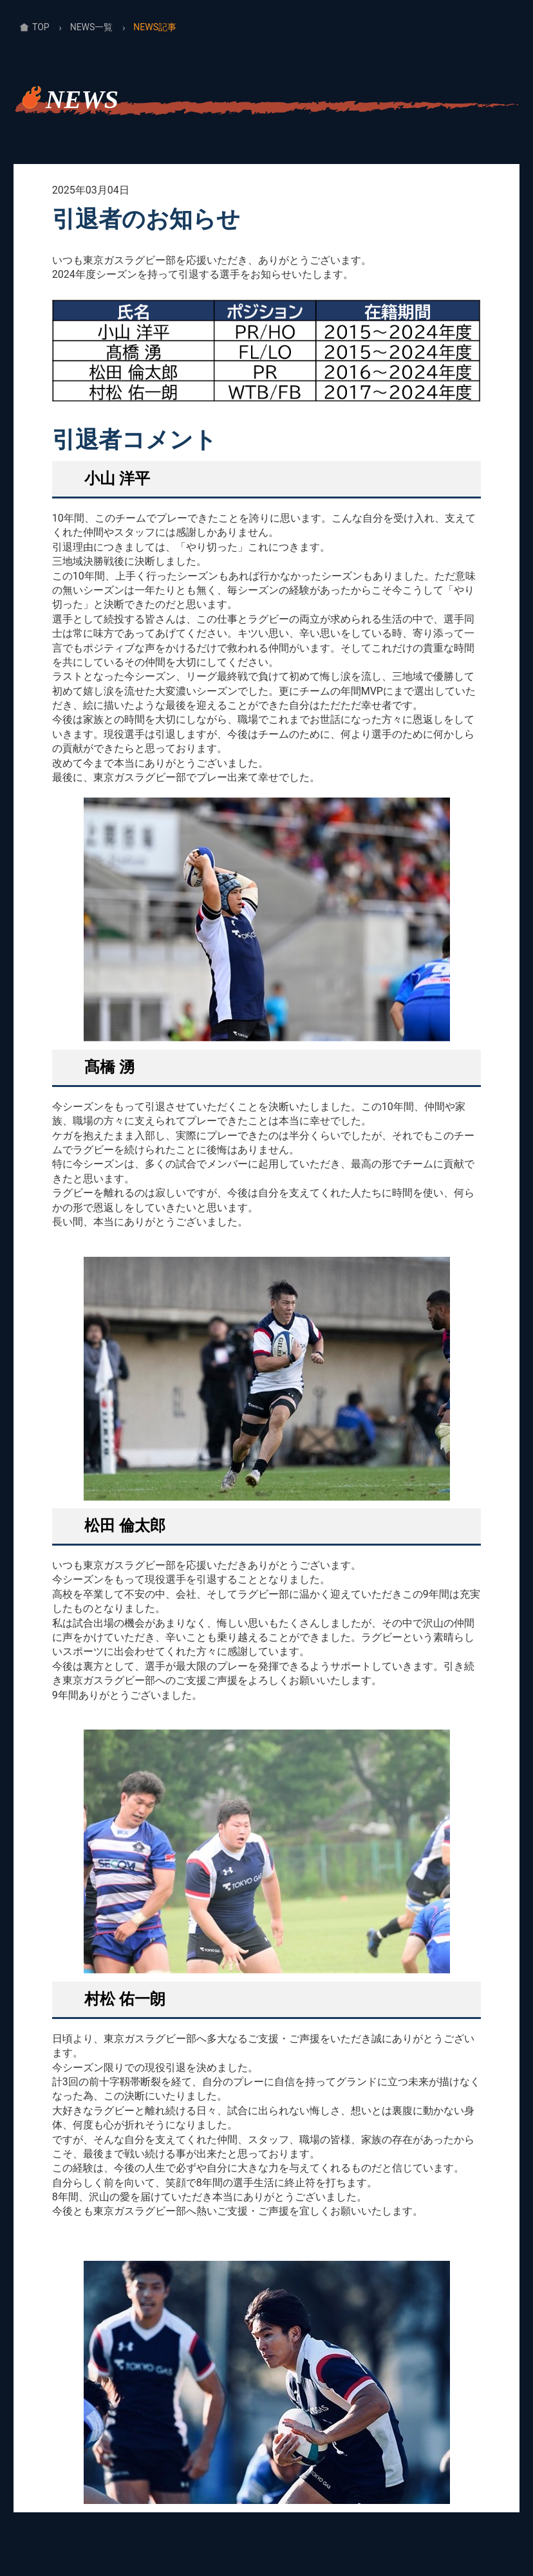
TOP (41, 27)
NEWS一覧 (91, 27)
